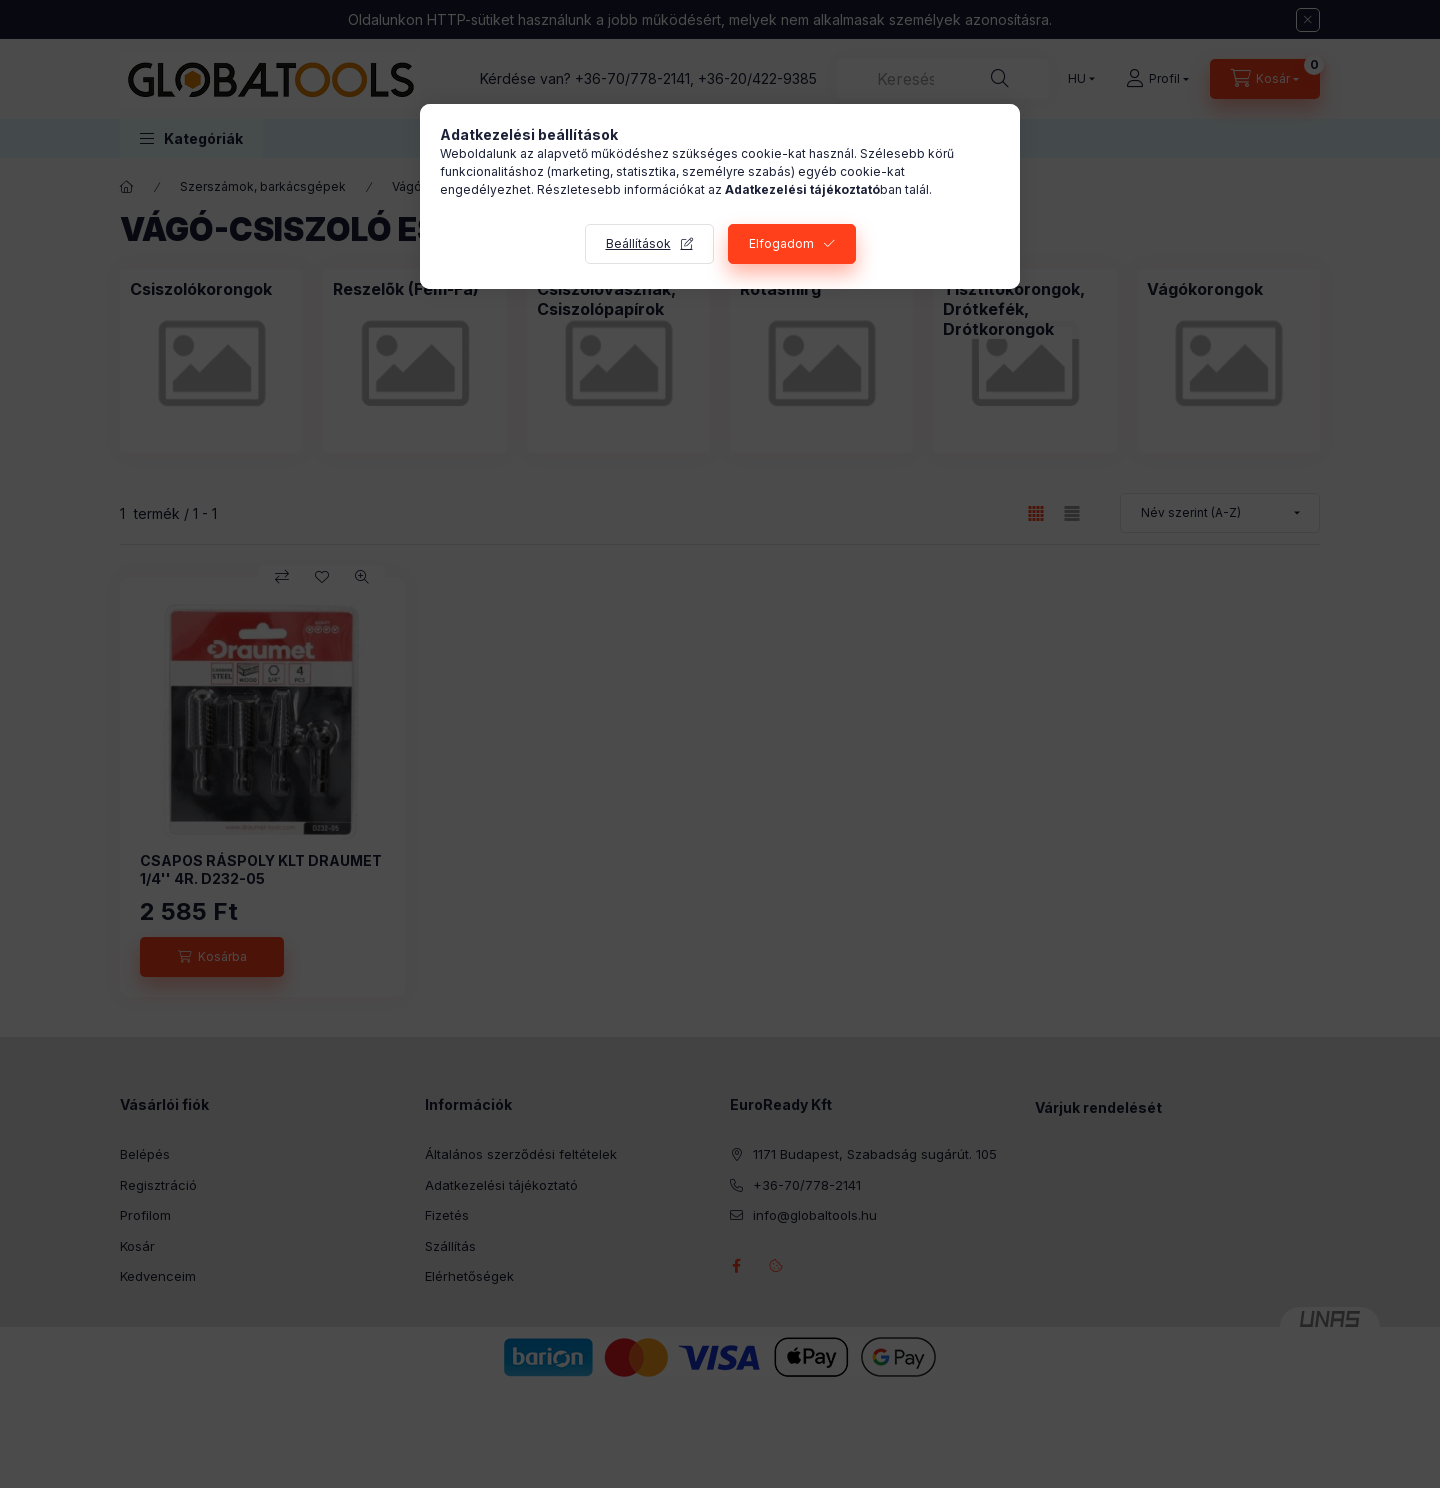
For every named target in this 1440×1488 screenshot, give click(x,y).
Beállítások (638, 243)
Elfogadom (781, 243)
